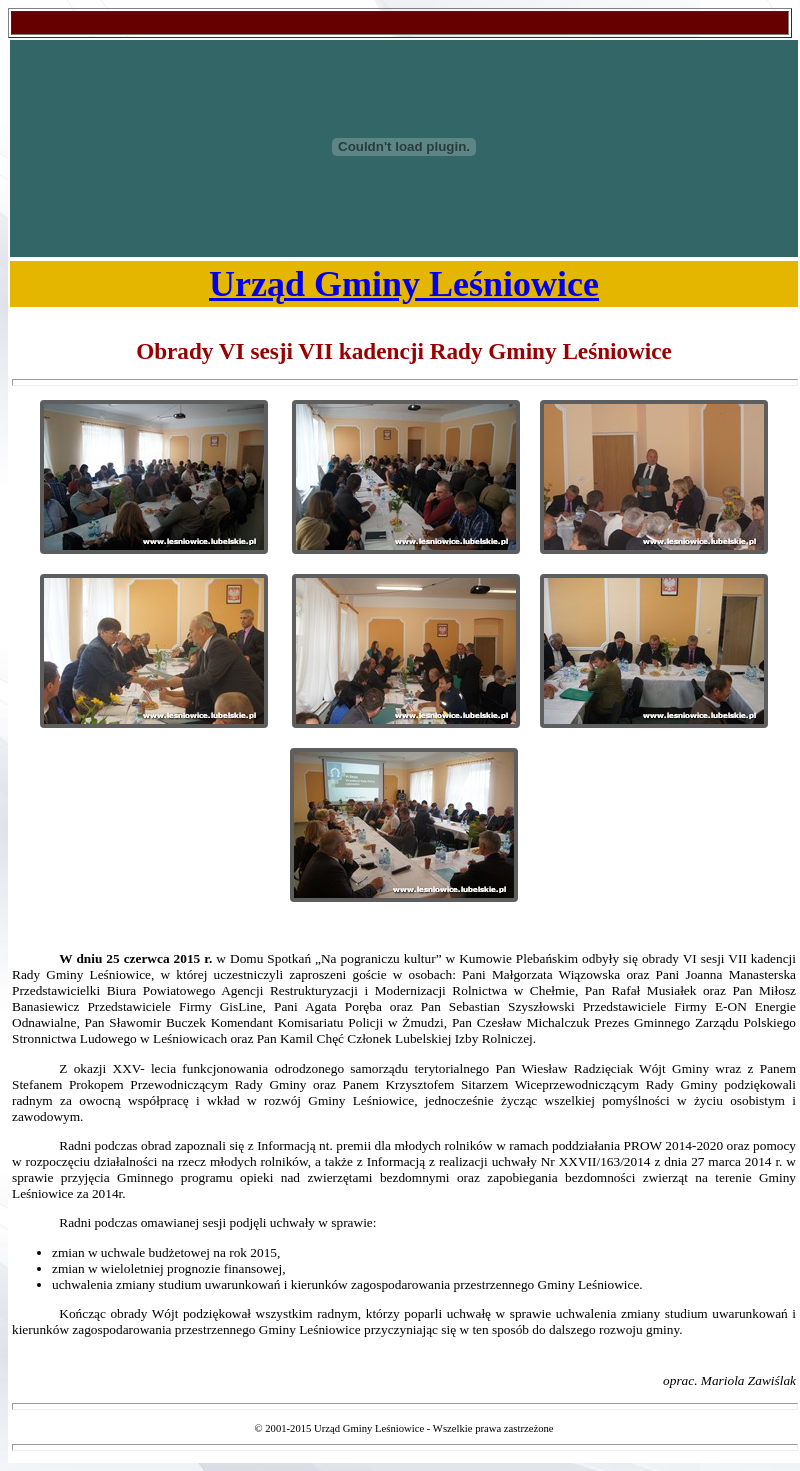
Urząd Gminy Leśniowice (404, 284)
